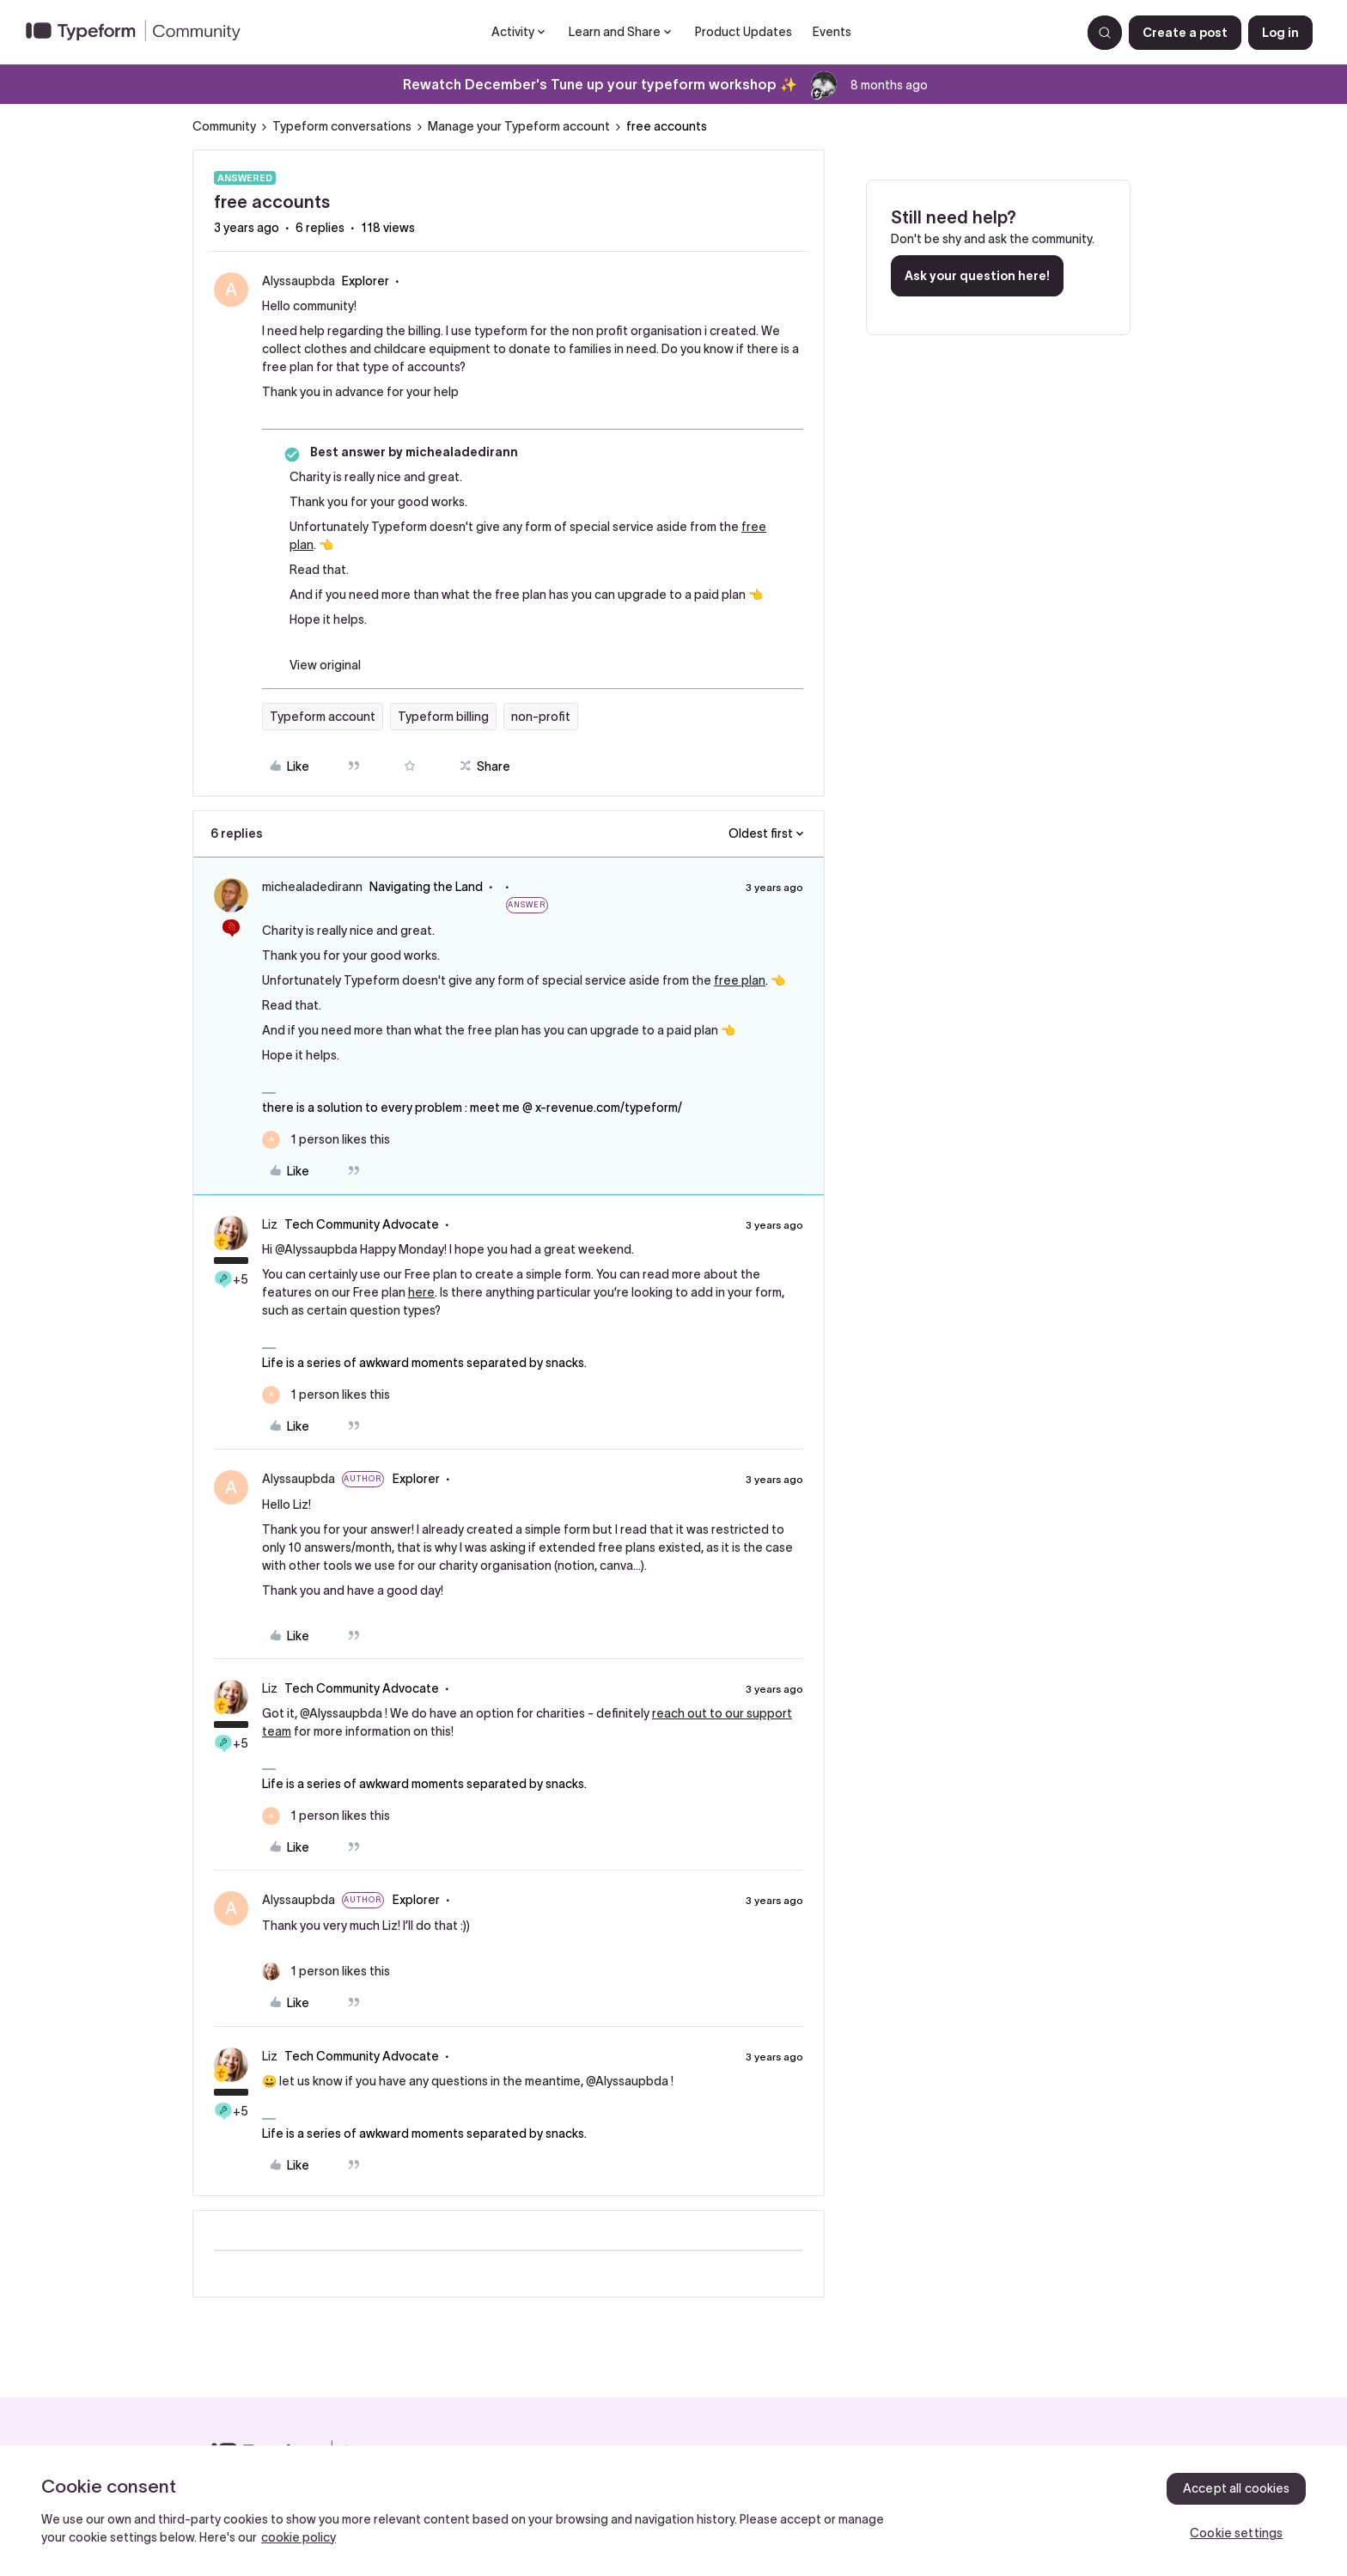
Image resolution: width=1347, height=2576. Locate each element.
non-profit (540, 716)
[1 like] (326, 1140)
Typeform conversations (341, 126)
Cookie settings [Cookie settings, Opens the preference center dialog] (1236, 2533)
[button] (1185, 32)
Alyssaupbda (298, 281)
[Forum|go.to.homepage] (140, 33)
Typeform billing (443, 716)
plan (302, 545)
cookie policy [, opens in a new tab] (298, 2537)
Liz (269, 1224)
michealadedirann (312, 887)
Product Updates (743, 32)
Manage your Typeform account (519, 126)
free (753, 527)
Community (224, 126)
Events (832, 32)
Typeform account (322, 716)
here (421, 1292)
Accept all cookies (1236, 2488)
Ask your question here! (977, 276)
